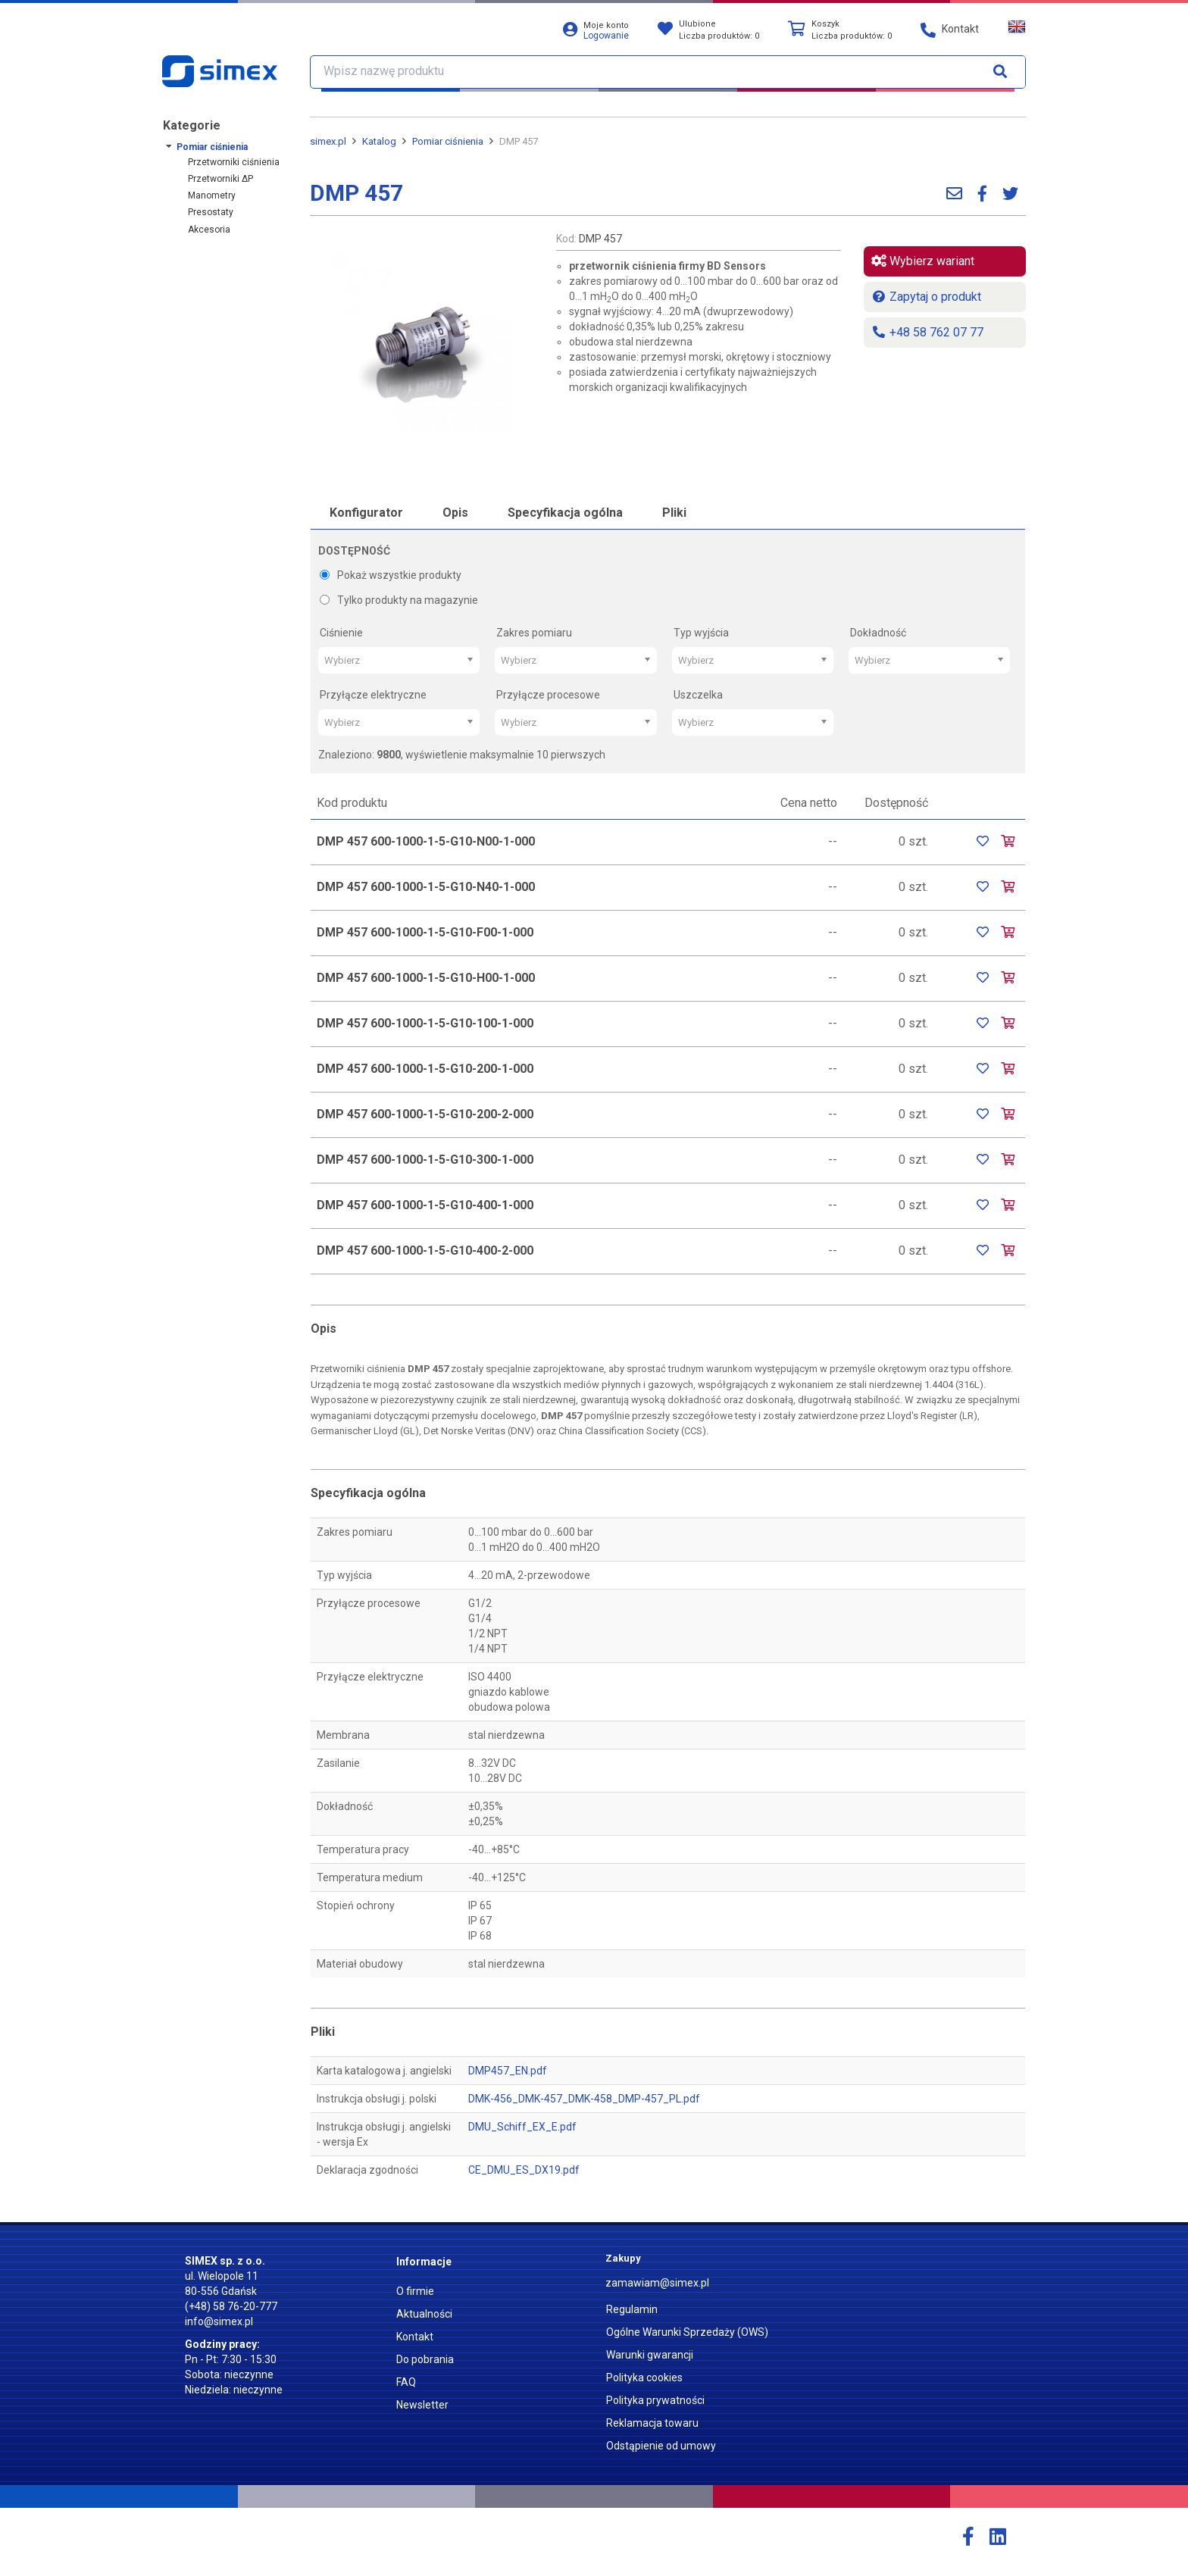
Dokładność (878, 632)
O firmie (415, 2291)
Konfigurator (366, 512)
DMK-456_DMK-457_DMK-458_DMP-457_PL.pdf (584, 2099)
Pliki (674, 512)
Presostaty (210, 212)
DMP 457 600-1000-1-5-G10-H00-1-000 (426, 978)
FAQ (406, 2382)
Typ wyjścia (701, 632)
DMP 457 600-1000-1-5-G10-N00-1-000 (426, 841)
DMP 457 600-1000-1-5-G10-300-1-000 (425, 1159)
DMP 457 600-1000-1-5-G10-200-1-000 (425, 1068)
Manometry (212, 195)
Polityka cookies (644, 2377)
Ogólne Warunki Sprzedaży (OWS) (687, 2332)
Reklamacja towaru (652, 2423)
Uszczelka (698, 694)
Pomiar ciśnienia (212, 147)
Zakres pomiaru (534, 632)
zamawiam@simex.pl (657, 2283)
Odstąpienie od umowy (661, 2446)
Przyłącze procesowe (548, 694)
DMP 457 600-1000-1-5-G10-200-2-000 (425, 1114)
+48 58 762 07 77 (927, 332)
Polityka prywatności (655, 2400)
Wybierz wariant (922, 261)
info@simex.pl (219, 2321)
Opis (455, 512)
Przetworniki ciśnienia (234, 162)
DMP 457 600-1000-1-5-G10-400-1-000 (425, 1205)
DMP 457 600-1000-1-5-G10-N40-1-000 (426, 887)
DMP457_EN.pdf (507, 2071)
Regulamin (632, 2309)
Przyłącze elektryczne (373, 694)
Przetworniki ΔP (220, 179)
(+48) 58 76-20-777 (231, 2306)
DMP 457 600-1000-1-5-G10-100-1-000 (425, 1023)
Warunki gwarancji (649, 2355)
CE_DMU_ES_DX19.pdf (524, 2170)
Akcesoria (209, 229)
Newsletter (422, 2405)
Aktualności (424, 2314)
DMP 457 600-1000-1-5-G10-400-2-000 (425, 1250)
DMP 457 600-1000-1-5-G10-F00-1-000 (425, 932)
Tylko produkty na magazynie (399, 600)
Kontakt (414, 2337)
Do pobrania (425, 2359)
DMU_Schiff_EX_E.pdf (522, 2127)
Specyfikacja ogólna (565, 512)
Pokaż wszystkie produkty (390, 575)
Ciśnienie (341, 632)
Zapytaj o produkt (926, 296)
